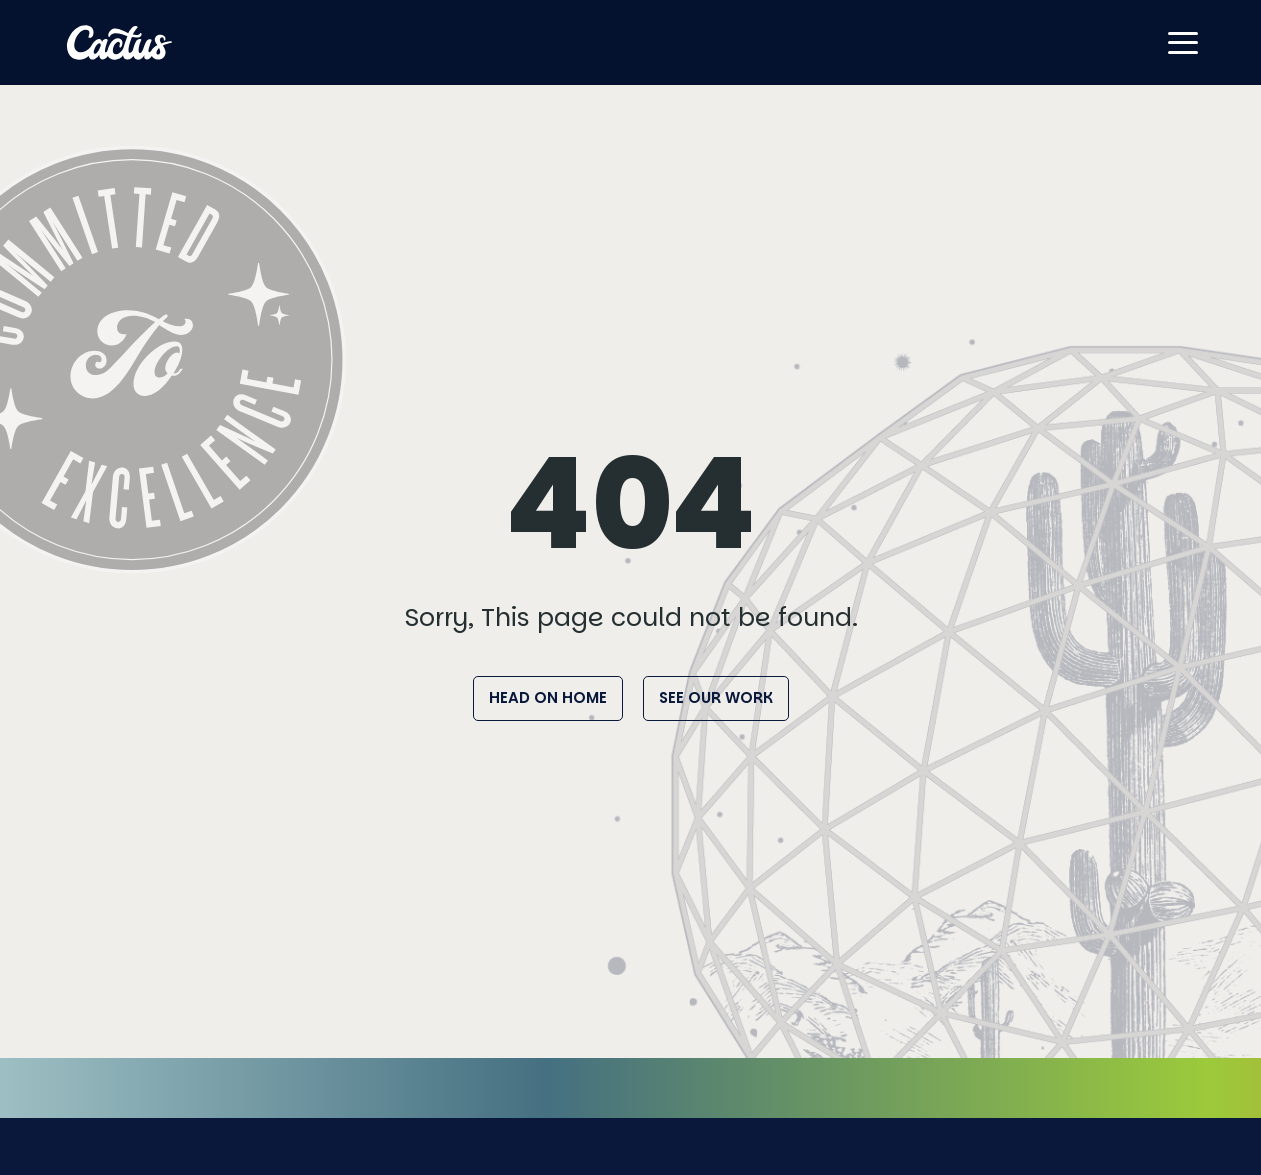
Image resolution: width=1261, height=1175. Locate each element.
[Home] (120, 42)
